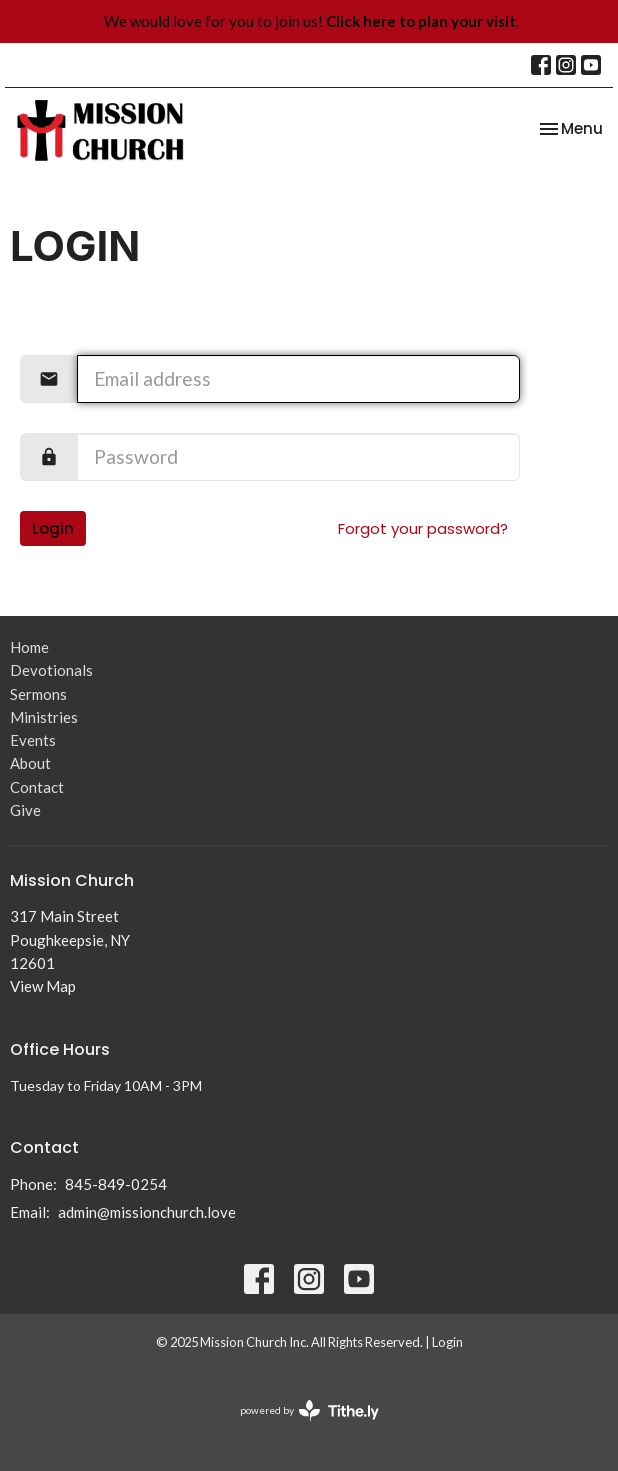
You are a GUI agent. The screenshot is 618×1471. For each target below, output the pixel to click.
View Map (43, 986)
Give (25, 810)
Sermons (38, 694)
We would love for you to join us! (311, 21)
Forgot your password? (423, 528)
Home (29, 647)
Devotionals (51, 670)
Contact (37, 787)
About (30, 763)
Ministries (44, 717)
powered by (309, 1410)
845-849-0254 (116, 1184)
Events (33, 740)
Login (53, 528)
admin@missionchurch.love (147, 1212)
